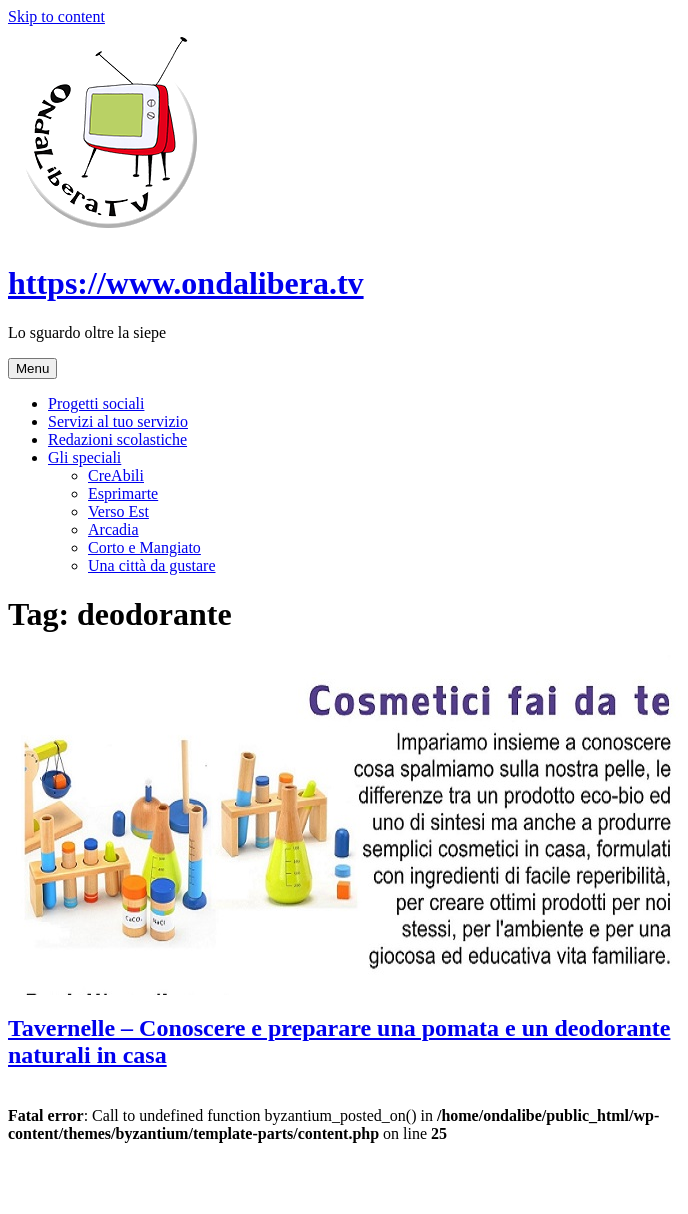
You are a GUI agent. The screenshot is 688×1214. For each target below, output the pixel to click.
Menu (32, 368)
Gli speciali (84, 457)
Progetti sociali (96, 403)
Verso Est (118, 511)
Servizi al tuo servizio (118, 421)
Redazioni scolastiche (117, 439)
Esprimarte (123, 493)
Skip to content (56, 16)
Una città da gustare (152, 565)
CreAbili (116, 475)
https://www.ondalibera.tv (186, 283)
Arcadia (113, 529)
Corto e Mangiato (144, 547)
